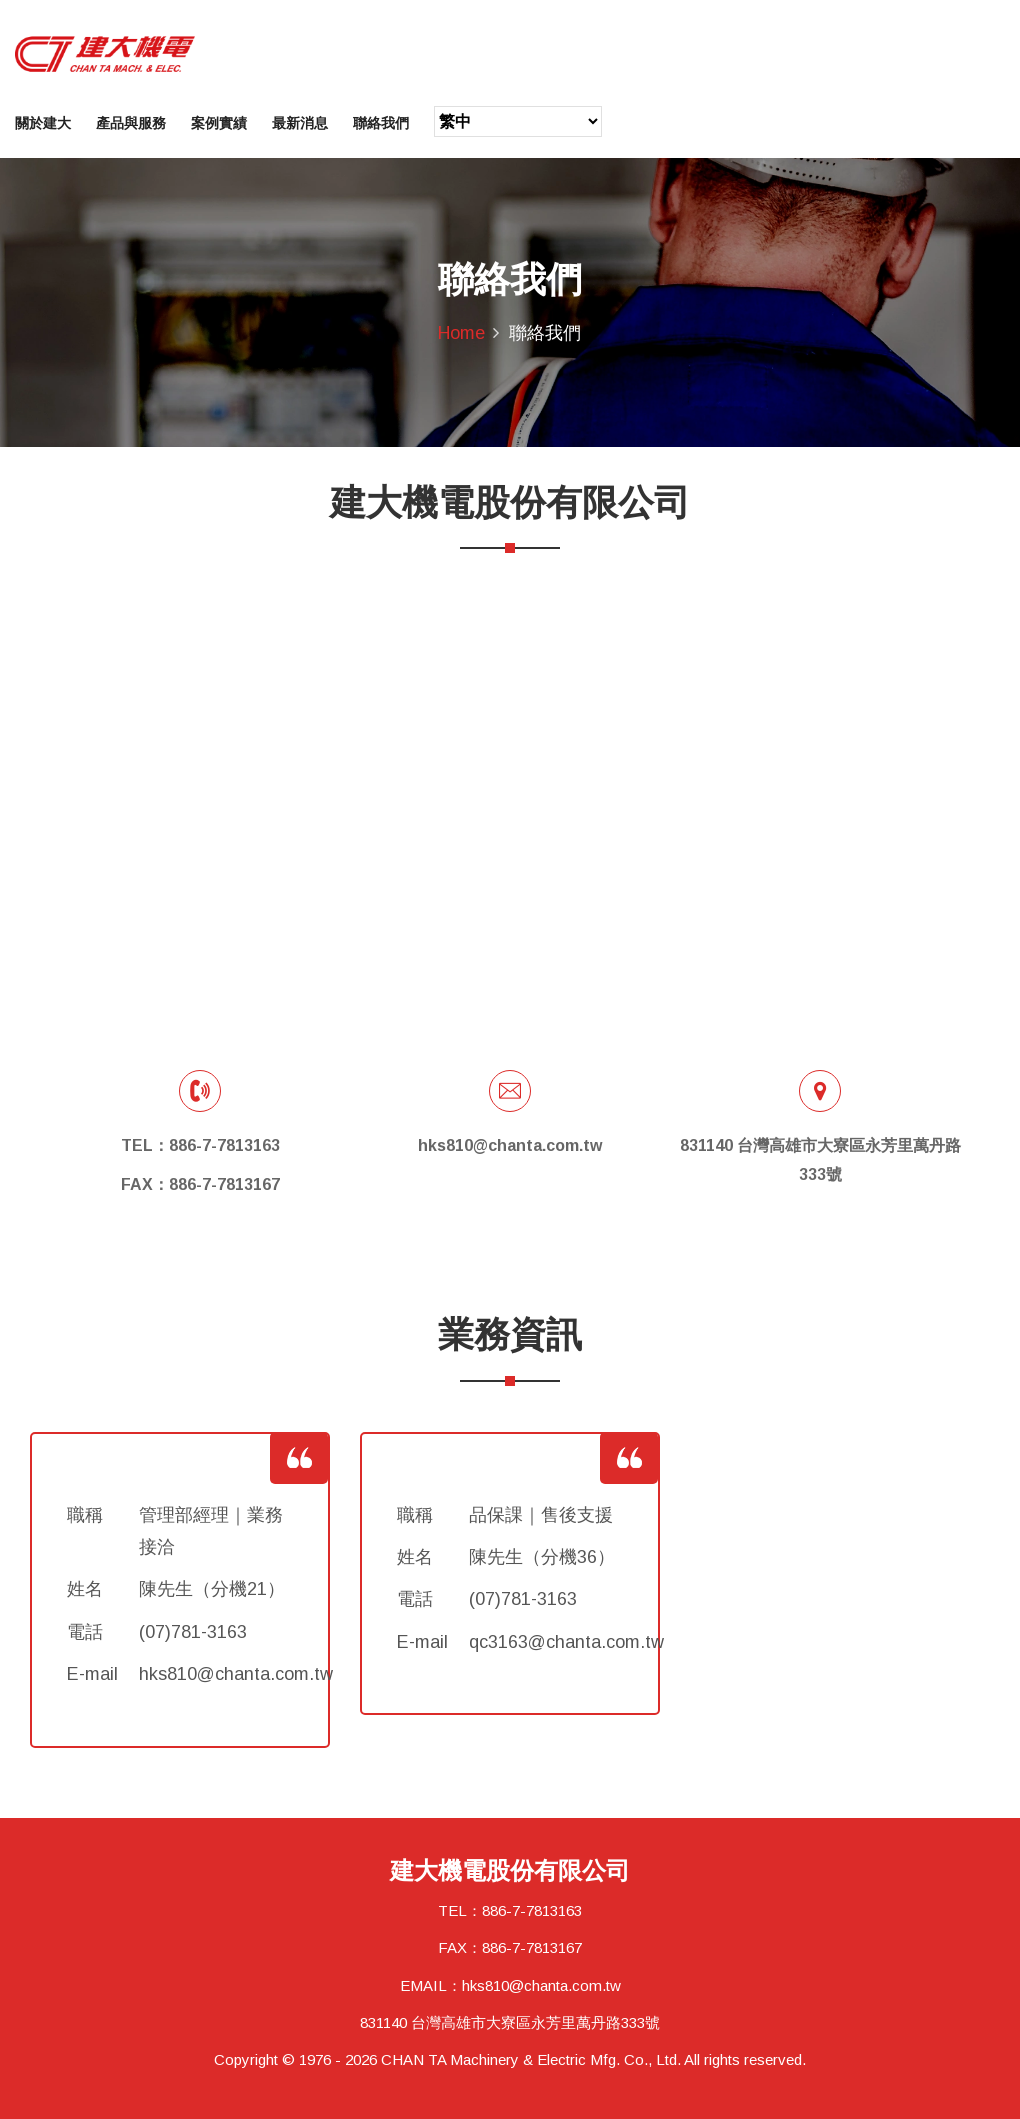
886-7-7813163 (532, 1910)
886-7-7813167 (532, 1947)
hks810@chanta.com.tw (541, 1985)
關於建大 (43, 123)
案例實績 (219, 123)
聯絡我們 (381, 123)
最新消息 (300, 123)
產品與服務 (131, 123)
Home (461, 333)
